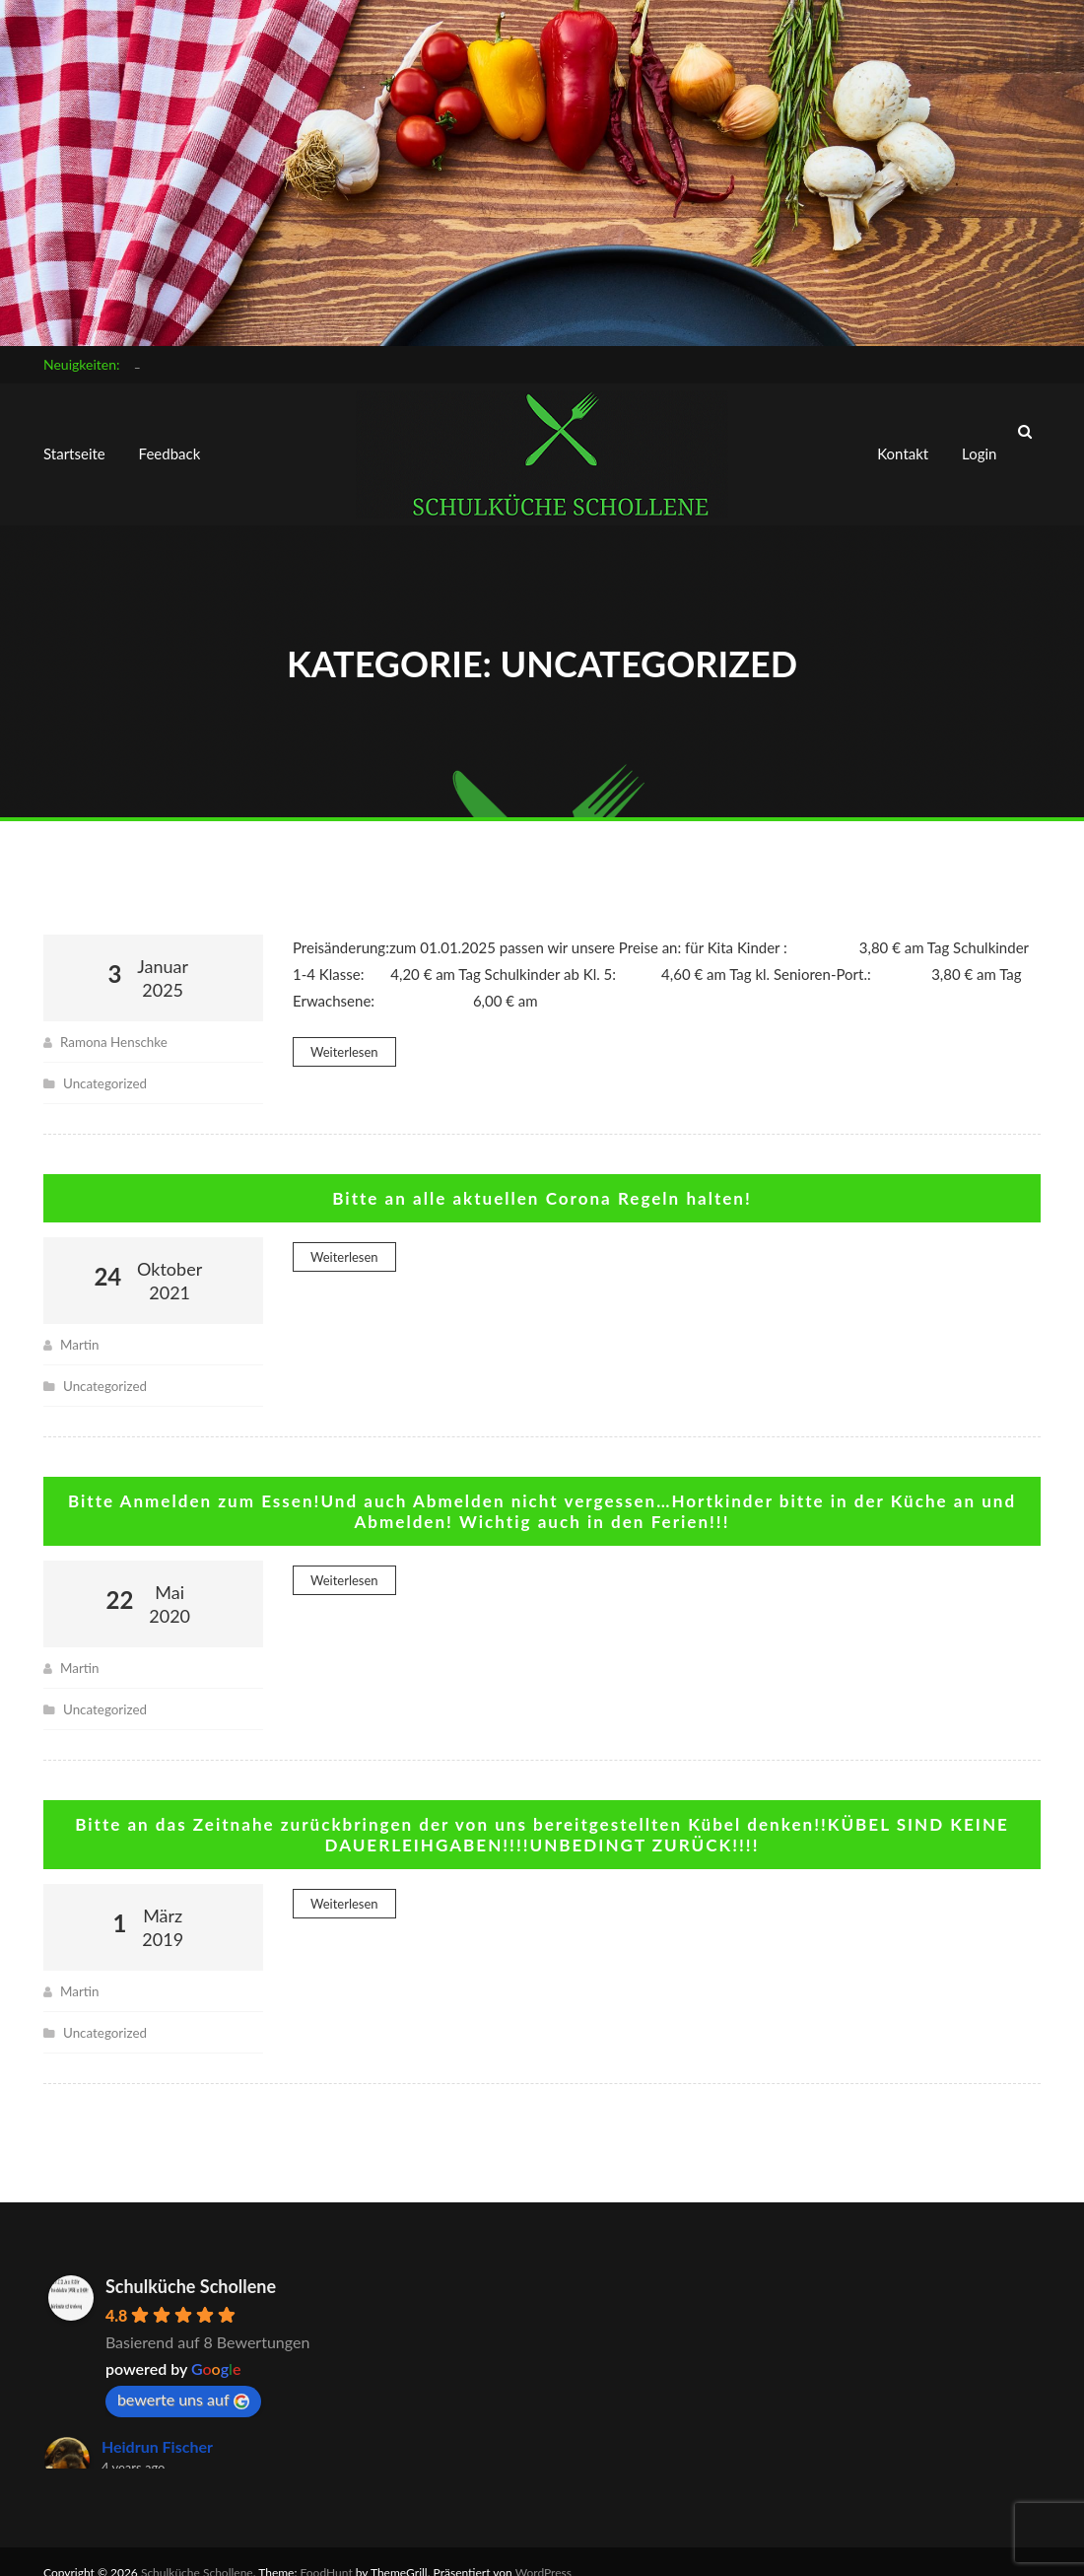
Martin (80, 1326)
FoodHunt (327, 2550)
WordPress (543, 2550)
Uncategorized (107, 1066)
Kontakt (902, 445)
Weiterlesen (344, 1035)
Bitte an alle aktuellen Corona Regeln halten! (542, 1181)
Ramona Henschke (116, 1024)
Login (979, 445)
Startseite (74, 445)
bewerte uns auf (183, 2378)
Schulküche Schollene (190, 2264)
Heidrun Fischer (157, 2424)
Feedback (170, 445)
